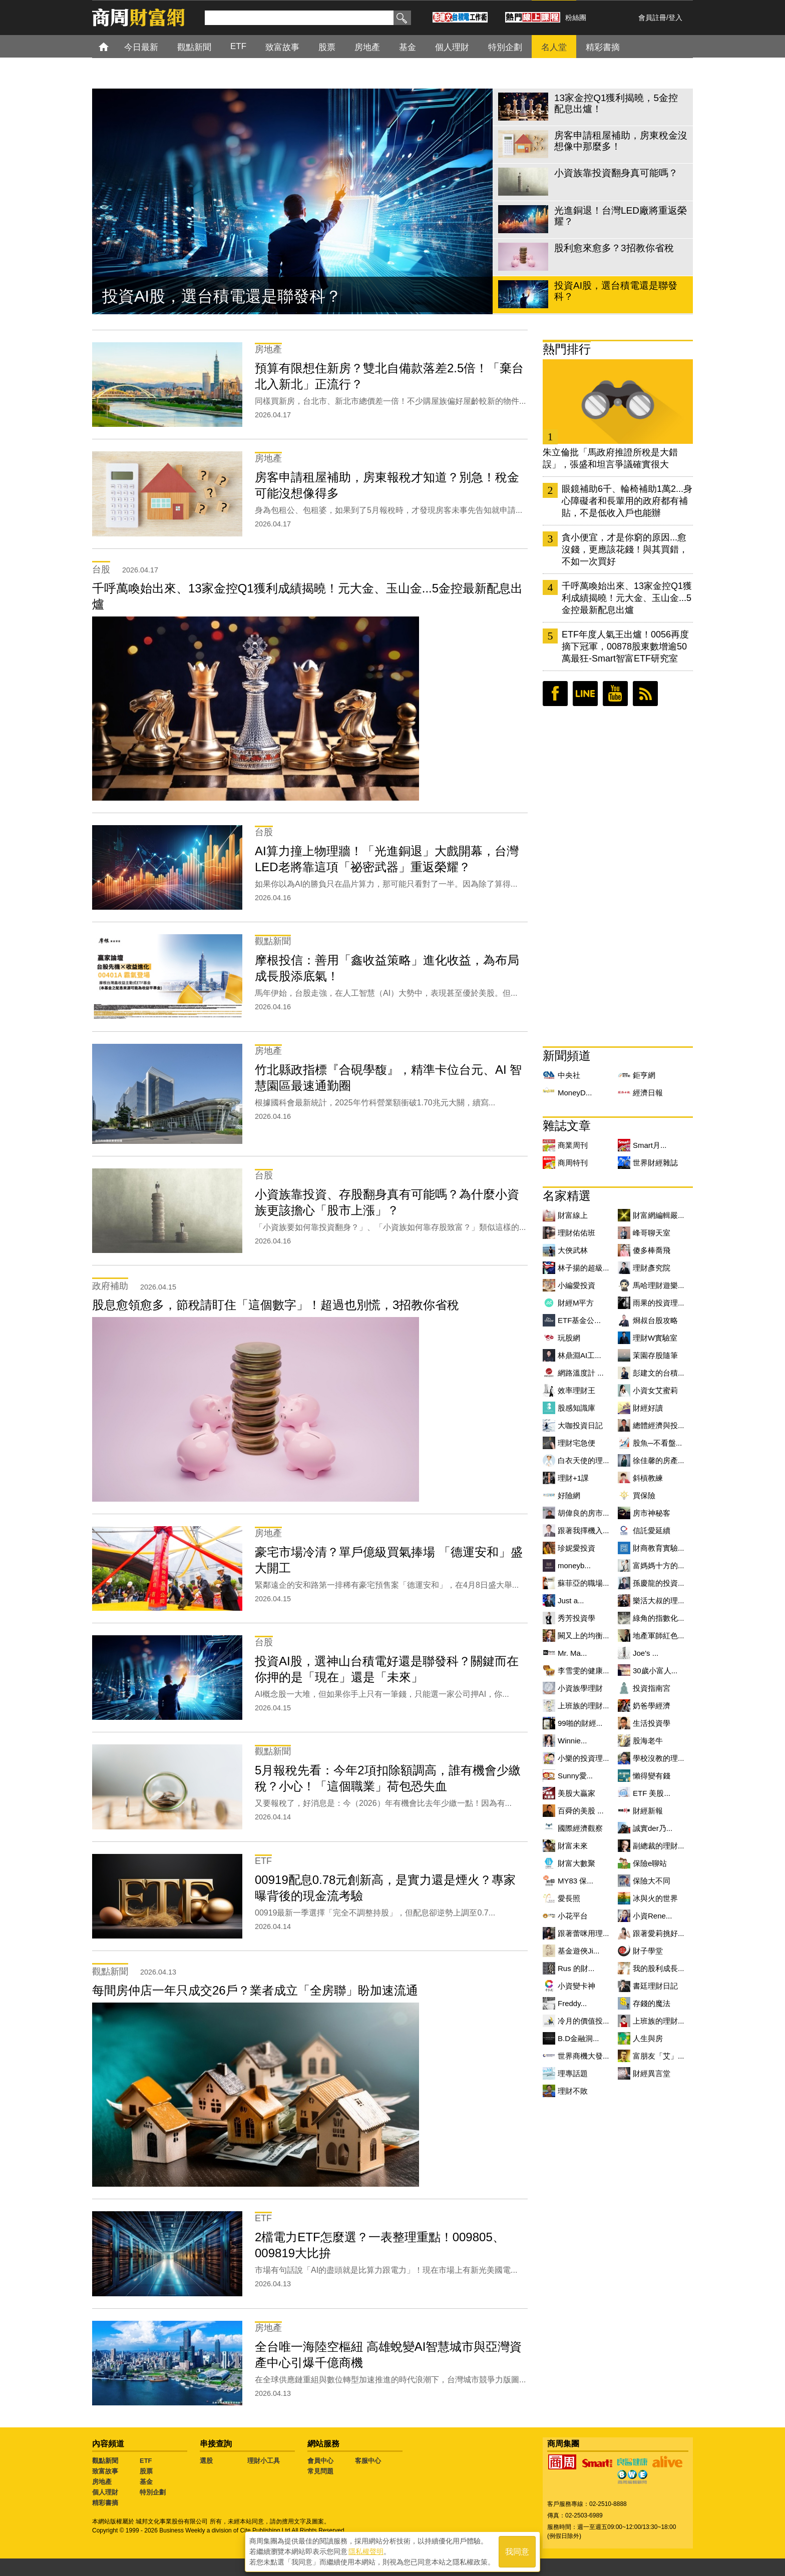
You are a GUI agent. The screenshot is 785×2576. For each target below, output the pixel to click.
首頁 (113, 46)
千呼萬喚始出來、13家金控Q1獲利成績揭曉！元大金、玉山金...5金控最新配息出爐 (627, 598)
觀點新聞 (105, 2460)
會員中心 (320, 2460)
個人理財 (105, 2492)
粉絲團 (575, 18)
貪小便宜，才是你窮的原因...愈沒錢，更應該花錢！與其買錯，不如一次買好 (625, 549)
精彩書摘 (105, 2502)
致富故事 (105, 2471)
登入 (675, 18)
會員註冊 (652, 18)
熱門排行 (567, 349)
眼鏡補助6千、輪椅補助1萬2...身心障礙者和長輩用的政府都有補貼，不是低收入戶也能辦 (627, 501)
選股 (206, 2460)
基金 (146, 2481)
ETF (146, 2460)
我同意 (517, 2551)
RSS (645, 693)
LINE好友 (585, 693)
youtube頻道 (615, 693)
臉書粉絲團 (555, 693)
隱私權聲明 (365, 2551)
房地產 (102, 2481)
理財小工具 (263, 2460)
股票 (146, 2471)
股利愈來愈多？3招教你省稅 (202, 296)
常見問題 (320, 2471)
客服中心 (368, 2460)
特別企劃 (153, 2492)
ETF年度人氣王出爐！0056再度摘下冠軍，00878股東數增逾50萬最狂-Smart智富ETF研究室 (625, 646)
